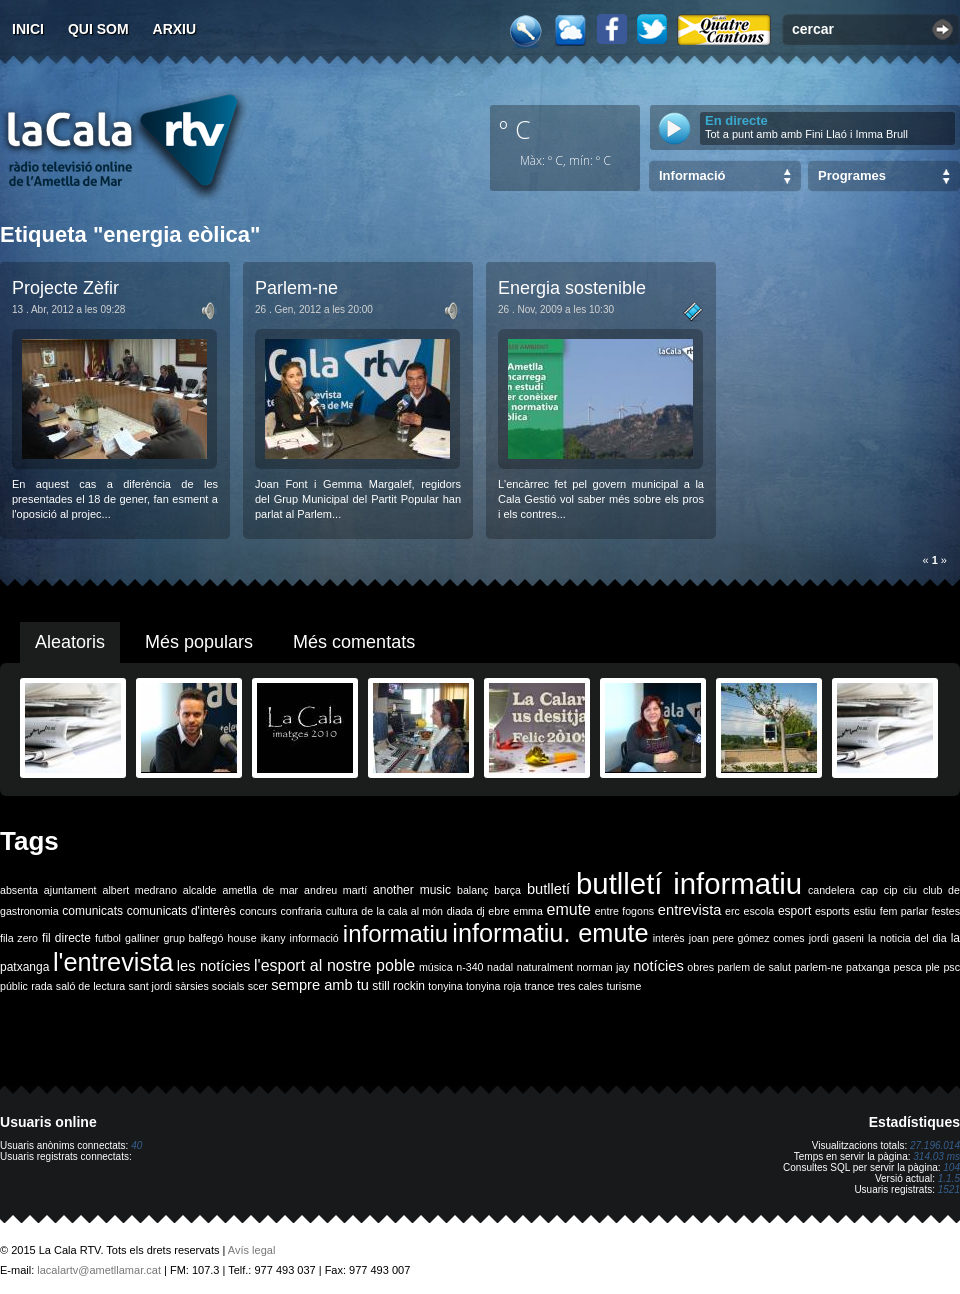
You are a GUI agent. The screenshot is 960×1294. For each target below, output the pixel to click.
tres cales (580, 986)
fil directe (66, 938)
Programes (852, 175)
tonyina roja (493, 986)
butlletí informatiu (689, 883)
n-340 (469, 967)
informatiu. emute (550, 933)
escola (758, 911)
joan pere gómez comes (747, 938)
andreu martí (335, 890)
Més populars (199, 642)
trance (540, 986)
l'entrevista (113, 962)
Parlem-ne (296, 288)
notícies (658, 966)
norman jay (603, 967)
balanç (472, 890)
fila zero (19, 938)
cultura (342, 911)
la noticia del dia (907, 938)
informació (314, 938)
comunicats (92, 911)
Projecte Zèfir (65, 288)
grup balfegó (193, 938)
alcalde (200, 890)
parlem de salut (754, 967)
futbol (108, 938)
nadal (500, 967)
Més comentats (354, 642)
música (436, 967)
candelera (831, 890)
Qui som (98, 29)
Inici (28, 29)
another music (412, 890)
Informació (692, 175)
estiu (865, 911)
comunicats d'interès (181, 911)
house (242, 938)
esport (794, 911)
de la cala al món (402, 911)
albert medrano (140, 890)
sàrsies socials (209, 986)
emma (528, 911)
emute (569, 909)
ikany (273, 938)
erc (732, 911)
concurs (258, 911)
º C (515, 129)
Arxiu (175, 29)
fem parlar (904, 911)
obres (700, 967)
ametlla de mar (260, 890)
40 (136, 1145)
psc (951, 967)
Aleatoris (70, 642)
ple (933, 967)
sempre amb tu (320, 985)
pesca (908, 967)
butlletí (548, 889)
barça (507, 890)
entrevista (690, 910)
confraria (301, 911)
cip (891, 890)
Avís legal (252, 1250)
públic (14, 986)
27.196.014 (935, 1145)
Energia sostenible (572, 288)
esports (832, 911)
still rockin (398, 986)
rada (41, 986)
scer (258, 986)
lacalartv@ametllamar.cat (99, 1270)
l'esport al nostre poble (334, 965)
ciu (910, 890)
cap (869, 890)
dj (480, 911)
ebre (498, 911)
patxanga (868, 967)
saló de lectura (90, 986)
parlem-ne (819, 967)
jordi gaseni (836, 938)
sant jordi (150, 986)
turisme (623, 986)
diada (460, 911)
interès (669, 938)
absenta (19, 890)
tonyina (445, 986)
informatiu (395, 933)
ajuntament (70, 890)
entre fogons (625, 911)
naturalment (545, 967)
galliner (142, 938)
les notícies (214, 966)
